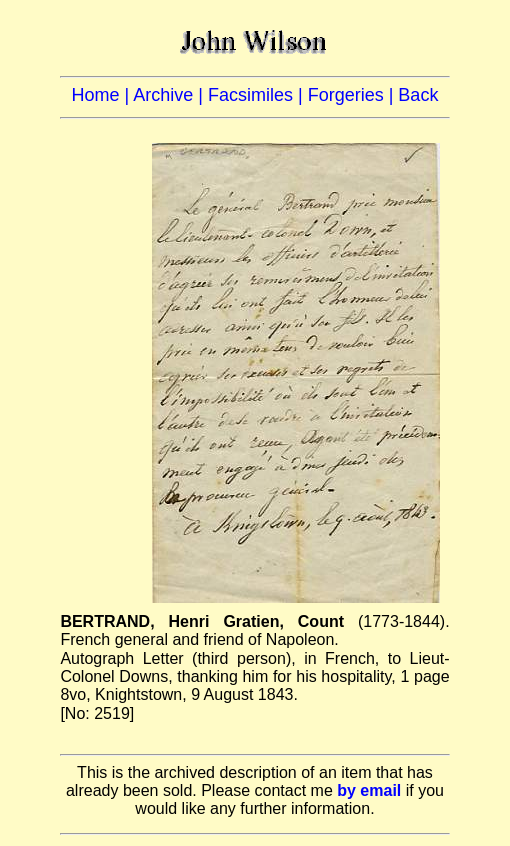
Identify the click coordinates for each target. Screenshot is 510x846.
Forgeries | (353, 95)
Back (418, 95)
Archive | (170, 95)
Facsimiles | (258, 95)
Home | (103, 95)
